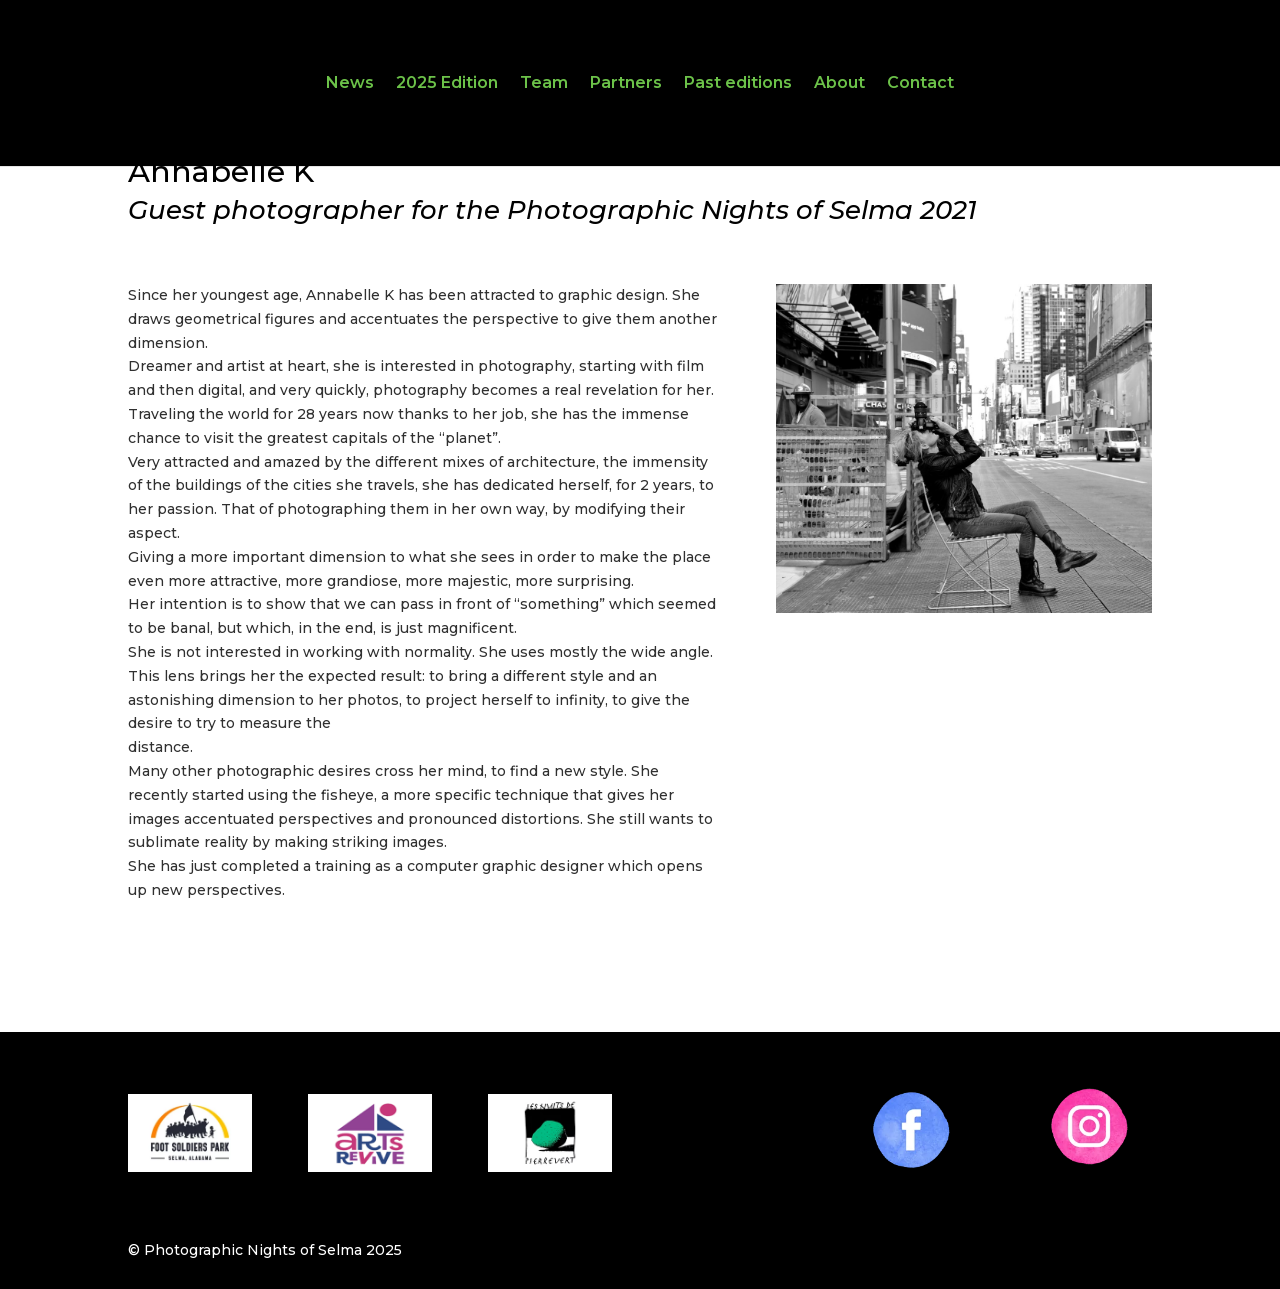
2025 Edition (447, 84)
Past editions (738, 84)
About (839, 84)
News (350, 84)
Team (544, 84)
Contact (920, 84)
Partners (626, 84)
